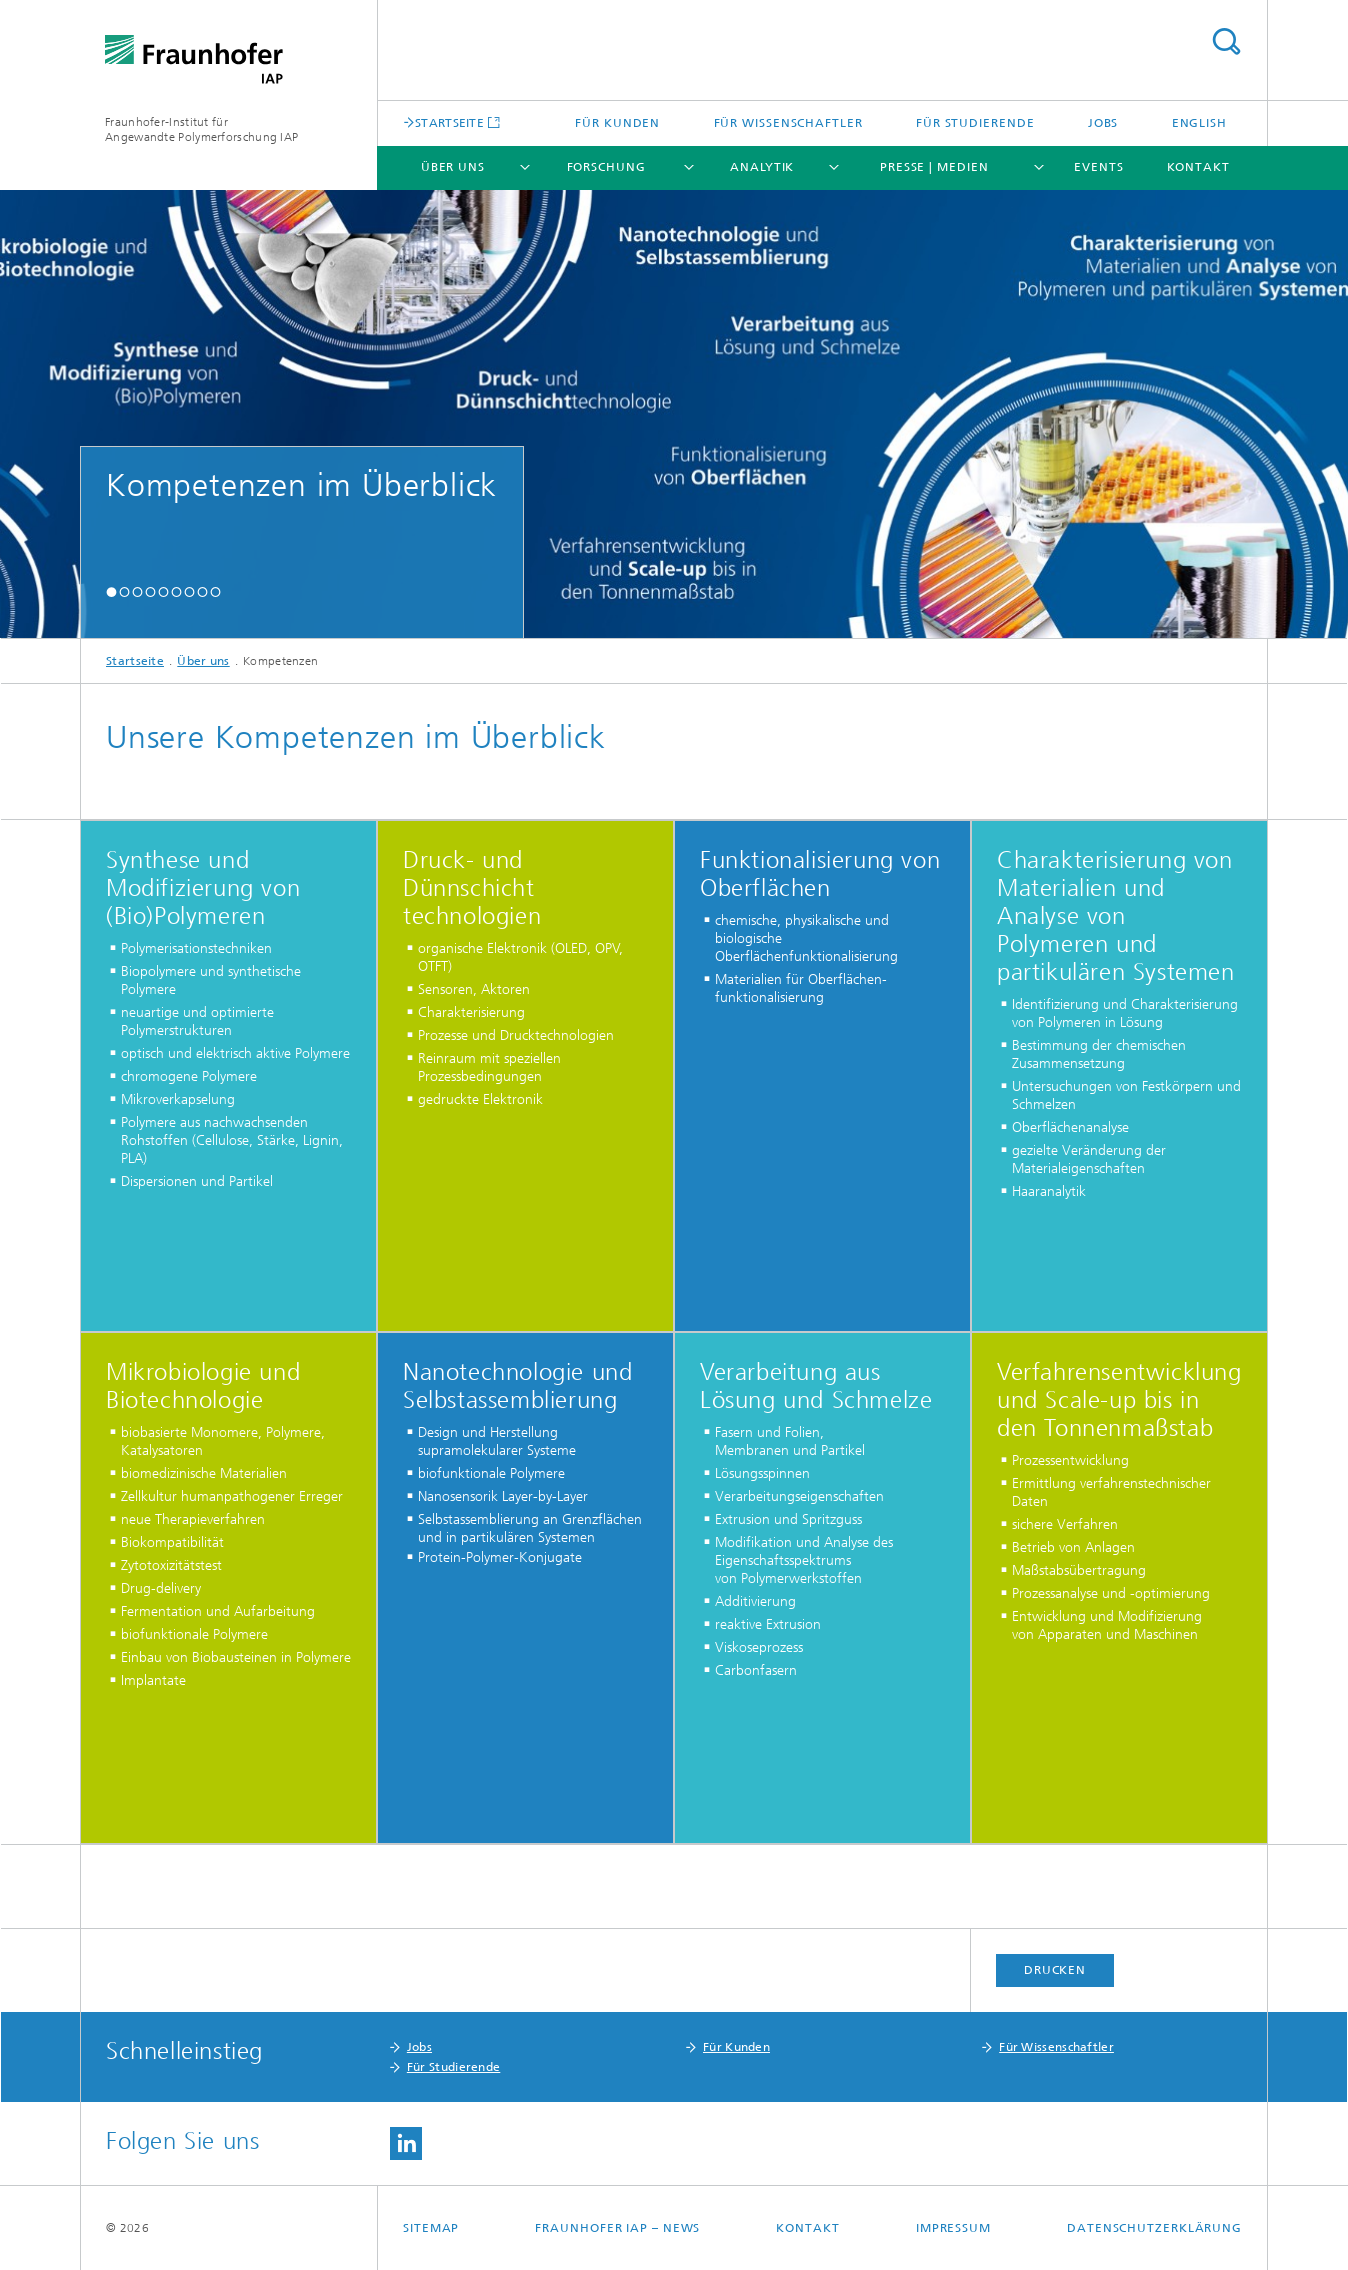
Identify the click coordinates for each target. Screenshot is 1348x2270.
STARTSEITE (449, 122)
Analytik (762, 167)
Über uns (453, 167)
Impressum (953, 2228)
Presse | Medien (934, 167)
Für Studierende (975, 123)
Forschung (606, 167)
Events (1098, 167)
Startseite (135, 661)
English (1199, 123)
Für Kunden (617, 123)
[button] (111, 591)
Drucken (1055, 1970)
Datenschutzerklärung (1154, 2228)
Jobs (1103, 123)
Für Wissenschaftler (788, 123)
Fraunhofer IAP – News (617, 2228)
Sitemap (431, 2228)
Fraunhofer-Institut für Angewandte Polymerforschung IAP (201, 129)
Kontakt (1198, 167)
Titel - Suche (1226, 41)
